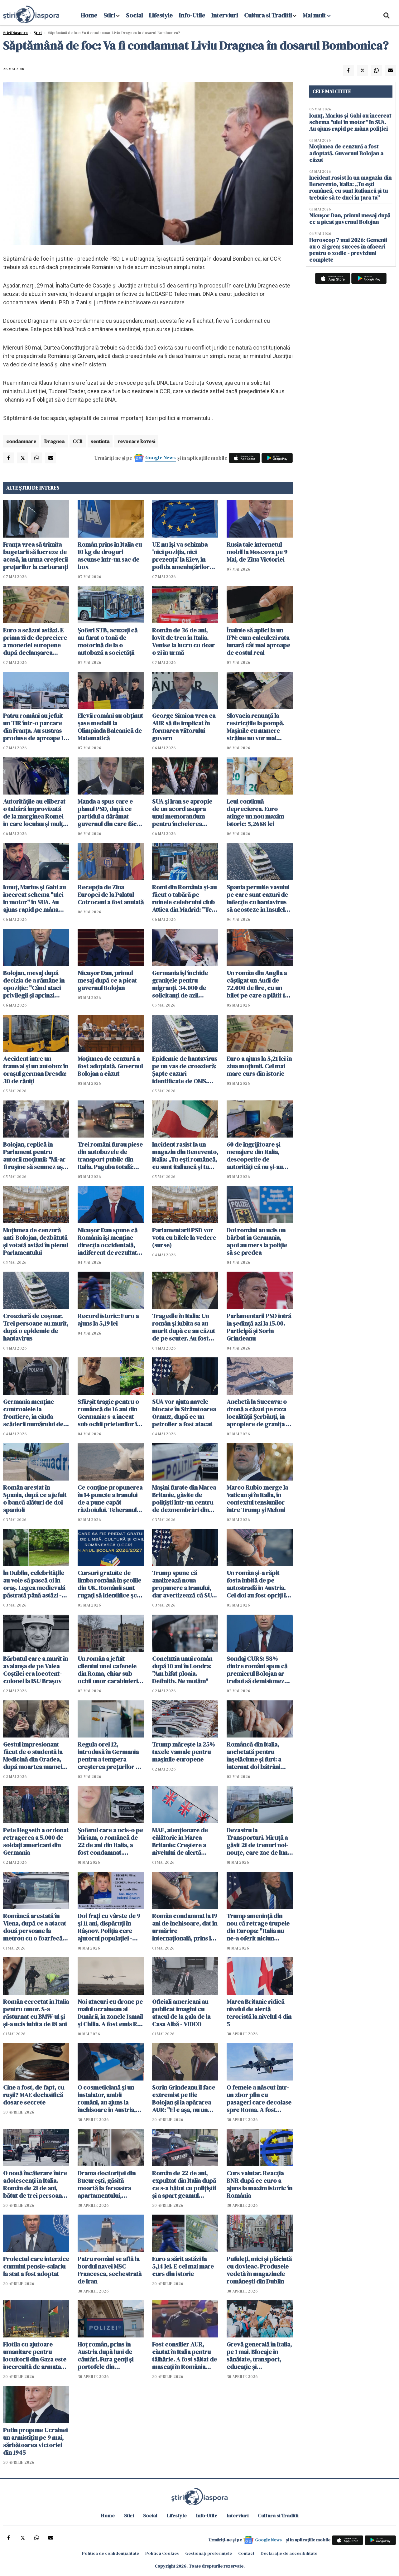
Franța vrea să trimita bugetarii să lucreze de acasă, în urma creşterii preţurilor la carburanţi (35, 556)
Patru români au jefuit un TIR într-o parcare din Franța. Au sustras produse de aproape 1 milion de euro (33, 727)
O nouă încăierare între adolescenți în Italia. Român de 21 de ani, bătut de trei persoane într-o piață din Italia (35, 2184)
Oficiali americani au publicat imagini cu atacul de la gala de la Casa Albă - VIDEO (181, 2013)
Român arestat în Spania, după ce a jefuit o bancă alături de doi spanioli (34, 1499)
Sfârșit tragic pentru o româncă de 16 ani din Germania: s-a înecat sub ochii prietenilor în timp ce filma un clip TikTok (109, 1413)
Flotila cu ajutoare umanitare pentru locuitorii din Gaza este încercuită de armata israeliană (34, 2356)
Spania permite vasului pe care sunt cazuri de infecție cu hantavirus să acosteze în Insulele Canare (258, 898)
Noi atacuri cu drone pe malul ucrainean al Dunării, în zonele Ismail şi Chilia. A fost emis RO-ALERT (111, 2013)
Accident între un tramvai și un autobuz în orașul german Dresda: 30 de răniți (35, 1070)
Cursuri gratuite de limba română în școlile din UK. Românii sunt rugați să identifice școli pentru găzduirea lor (111, 1584)
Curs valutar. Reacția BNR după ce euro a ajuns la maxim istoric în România (259, 2184)
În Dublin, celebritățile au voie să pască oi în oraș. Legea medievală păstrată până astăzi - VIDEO (34, 1584)
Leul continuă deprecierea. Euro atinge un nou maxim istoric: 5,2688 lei (255, 813)
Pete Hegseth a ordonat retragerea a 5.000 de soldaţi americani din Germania (36, 1841)
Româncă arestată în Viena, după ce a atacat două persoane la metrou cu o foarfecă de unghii (34, 1927)
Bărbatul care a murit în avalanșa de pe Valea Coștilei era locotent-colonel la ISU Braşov (35, 1670)
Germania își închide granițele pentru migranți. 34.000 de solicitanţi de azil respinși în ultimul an (180, 984)
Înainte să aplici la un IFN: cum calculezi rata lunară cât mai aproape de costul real (258, 641)
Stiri (109, 15)
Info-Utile (192, 15)
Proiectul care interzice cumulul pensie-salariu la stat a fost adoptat (36, 2266)
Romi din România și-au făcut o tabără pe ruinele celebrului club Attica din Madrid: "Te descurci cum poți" (184, 898)
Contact (246, 2553)
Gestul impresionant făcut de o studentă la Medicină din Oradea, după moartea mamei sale (32, 1756)
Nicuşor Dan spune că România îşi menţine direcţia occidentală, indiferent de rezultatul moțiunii (110, 1241)
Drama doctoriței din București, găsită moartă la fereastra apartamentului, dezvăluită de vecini (107, 2184)
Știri (38, 32)
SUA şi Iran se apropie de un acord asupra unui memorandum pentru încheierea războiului (182, 813)
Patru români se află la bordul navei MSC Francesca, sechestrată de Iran (110, 2270)
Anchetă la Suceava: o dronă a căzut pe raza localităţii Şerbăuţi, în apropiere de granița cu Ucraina (260, 1413)
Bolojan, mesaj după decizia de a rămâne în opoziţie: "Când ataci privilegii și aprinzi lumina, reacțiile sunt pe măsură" (36, 984)
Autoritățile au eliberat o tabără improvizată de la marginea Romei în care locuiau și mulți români (34, 813)
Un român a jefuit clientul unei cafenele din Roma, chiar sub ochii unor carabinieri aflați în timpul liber (108, 1670)
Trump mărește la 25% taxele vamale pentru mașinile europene (183, 1752)
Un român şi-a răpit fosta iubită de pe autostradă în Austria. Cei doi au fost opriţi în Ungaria (258, 1584)
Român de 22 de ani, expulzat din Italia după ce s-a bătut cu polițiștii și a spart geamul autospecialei (184, 2184)
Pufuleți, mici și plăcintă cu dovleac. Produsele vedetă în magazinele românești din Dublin (259, 2270)
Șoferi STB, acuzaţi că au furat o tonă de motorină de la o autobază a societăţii (107, 641)
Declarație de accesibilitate (289, 2553)
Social (134, 15)
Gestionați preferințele (208, 2553)
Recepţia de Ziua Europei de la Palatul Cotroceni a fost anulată (111, 894)
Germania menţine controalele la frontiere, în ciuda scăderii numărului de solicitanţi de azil (33, 1413)
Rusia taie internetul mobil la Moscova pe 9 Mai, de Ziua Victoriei (257, 552)
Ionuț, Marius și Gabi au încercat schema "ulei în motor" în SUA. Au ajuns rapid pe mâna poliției (34, 898)
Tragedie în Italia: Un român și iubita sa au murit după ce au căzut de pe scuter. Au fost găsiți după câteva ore (183, 1327)
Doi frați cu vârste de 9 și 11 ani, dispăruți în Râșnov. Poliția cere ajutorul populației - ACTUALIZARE (109, 1927)
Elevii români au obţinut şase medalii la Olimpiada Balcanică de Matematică (110, 727)
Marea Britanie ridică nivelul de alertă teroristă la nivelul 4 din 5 (259, 2013)
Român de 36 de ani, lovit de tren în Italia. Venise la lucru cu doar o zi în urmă (183, 641)
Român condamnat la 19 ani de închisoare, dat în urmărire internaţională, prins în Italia (184, 1927)
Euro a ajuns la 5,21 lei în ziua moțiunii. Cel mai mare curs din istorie (259, 1066)
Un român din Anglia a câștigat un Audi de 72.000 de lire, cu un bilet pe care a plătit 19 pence (257, 984)
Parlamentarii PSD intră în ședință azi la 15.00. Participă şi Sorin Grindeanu (259, 1327)
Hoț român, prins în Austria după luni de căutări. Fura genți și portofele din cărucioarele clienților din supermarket (109, 2356)
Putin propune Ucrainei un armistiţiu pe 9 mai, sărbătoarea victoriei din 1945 (35, 2441)
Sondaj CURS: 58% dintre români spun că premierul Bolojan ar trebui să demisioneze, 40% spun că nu (258, 1670)
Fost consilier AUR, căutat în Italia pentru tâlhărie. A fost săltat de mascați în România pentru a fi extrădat (184, 2356)
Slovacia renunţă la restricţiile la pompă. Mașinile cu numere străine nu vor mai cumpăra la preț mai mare (255, 727)
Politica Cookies (162, 2553)
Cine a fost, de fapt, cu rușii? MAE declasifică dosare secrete (33, 2095)
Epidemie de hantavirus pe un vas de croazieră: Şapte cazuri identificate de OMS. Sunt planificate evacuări (184, 1070)
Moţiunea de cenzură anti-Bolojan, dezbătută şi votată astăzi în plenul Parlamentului (35, 1241)
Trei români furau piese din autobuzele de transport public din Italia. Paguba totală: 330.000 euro (110, 1156)
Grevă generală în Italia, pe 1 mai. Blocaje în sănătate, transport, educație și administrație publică (259, 2356)
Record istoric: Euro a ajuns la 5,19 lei (108, 1319)
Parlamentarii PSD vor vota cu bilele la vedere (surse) (184, 1237)
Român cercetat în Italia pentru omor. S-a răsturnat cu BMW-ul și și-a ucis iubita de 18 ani (36, 2013)
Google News (160, 457)
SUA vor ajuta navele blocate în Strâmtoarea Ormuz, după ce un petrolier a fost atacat (184, 1413)
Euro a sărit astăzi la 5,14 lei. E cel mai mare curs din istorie (183, 2266)
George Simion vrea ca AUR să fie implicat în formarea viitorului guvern (183, 727)
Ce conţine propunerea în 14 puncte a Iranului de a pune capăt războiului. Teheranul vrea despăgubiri (110, 1499)
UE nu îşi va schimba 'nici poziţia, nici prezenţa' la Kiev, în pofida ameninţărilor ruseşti (180, 556)
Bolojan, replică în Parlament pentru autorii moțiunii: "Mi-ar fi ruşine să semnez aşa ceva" (34, 1156)
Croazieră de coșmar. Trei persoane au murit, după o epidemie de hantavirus (35, 1327)
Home (89, 15)
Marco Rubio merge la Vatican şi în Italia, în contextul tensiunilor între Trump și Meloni (257, 1499)
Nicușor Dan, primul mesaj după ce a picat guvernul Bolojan (107, 980)
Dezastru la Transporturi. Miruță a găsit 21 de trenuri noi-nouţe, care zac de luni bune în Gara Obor (258, 1841)
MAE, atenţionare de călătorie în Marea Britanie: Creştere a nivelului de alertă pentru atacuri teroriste (185, 1841)
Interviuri (224, 15)
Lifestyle (161, 15)
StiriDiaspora (15, 32)
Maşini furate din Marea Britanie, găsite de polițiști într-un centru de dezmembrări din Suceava (184, 1499)
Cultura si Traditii (268, 15)
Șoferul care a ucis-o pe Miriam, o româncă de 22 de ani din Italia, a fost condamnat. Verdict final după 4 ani (110, 1841)
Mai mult (317, 15)
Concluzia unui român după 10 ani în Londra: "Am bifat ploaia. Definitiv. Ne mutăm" (182, 1670)
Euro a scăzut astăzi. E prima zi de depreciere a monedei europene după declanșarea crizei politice (35, 641)
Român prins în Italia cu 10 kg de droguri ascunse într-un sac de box (110, 556)
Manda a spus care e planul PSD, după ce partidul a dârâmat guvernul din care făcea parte (110, 813)
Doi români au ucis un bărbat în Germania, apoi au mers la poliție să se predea (257, 1241)
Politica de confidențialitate (110, 2553)
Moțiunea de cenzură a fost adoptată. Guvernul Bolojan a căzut (110, 1066)
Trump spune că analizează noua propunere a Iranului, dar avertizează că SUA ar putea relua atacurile (184, 1584)
